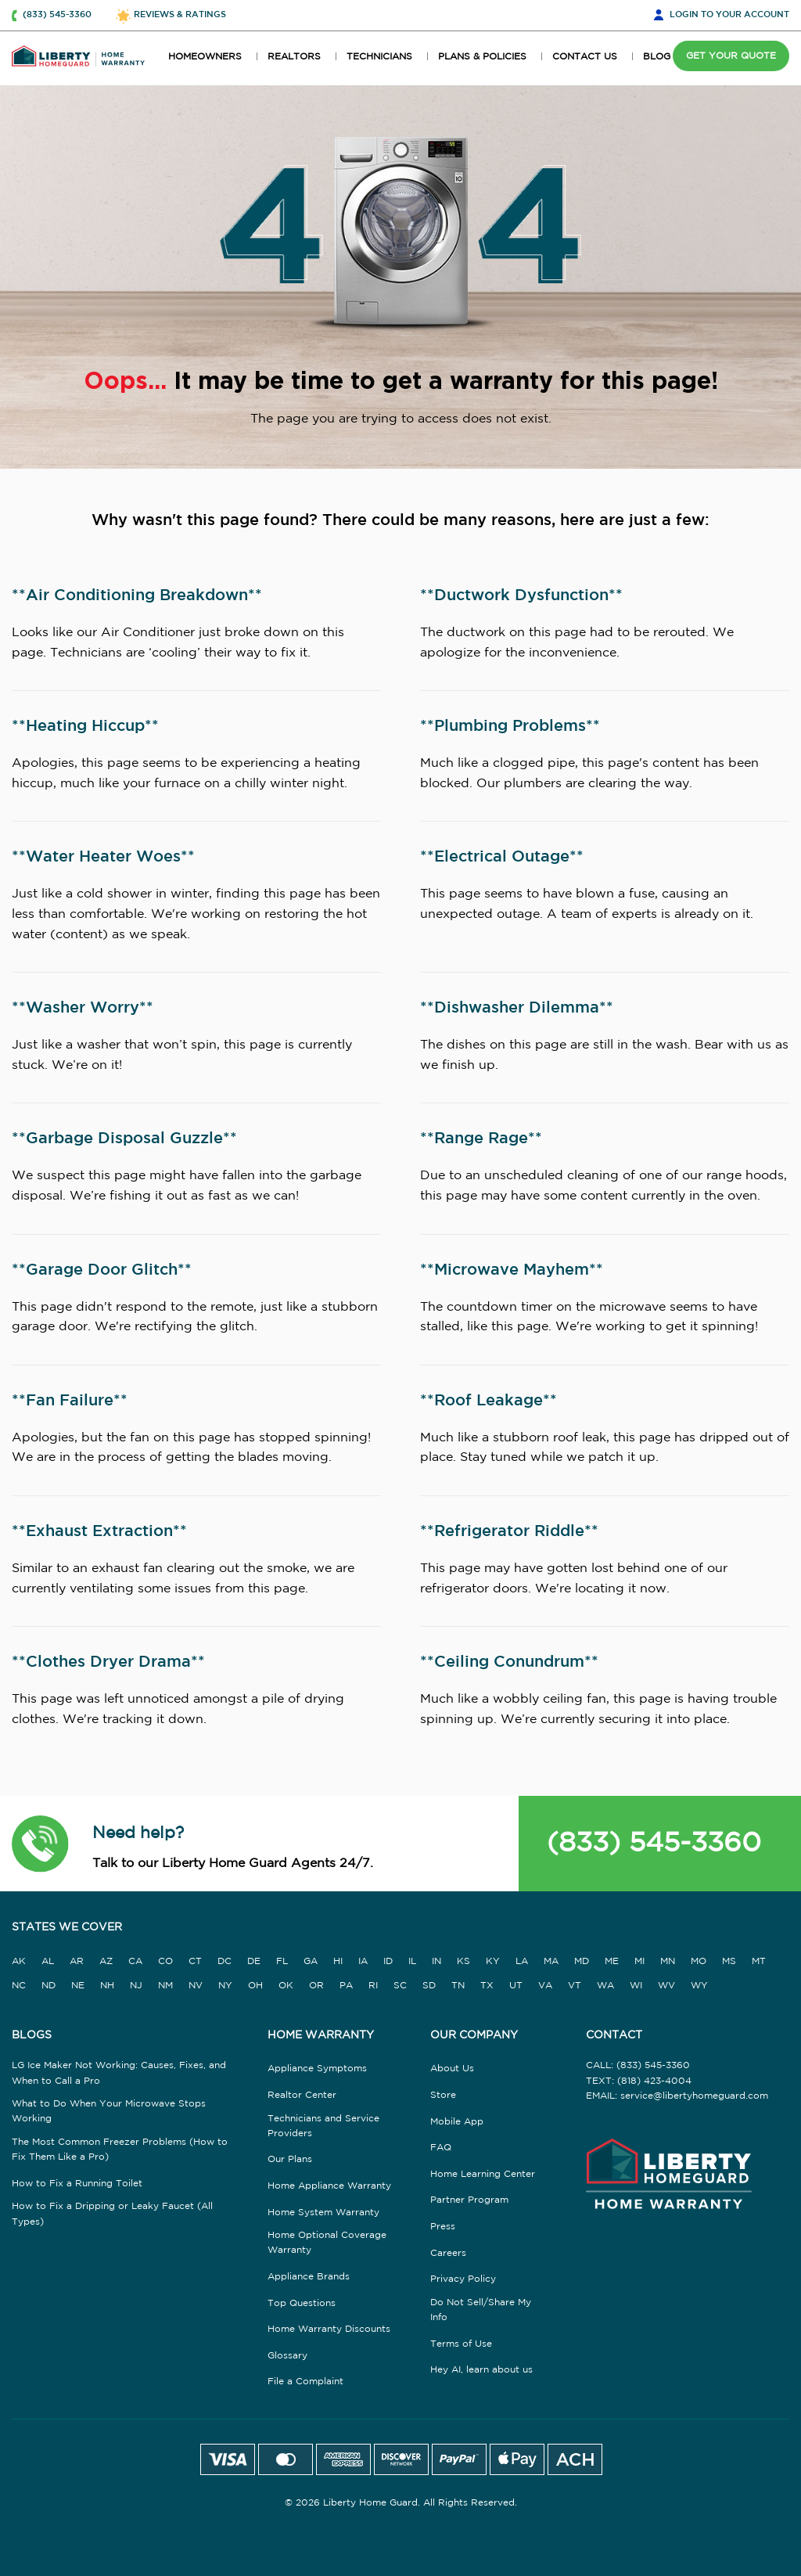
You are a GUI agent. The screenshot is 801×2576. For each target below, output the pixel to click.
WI (636, 1985)
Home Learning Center (482, 2174)
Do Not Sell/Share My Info (480, 2310)
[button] (40, 1843)
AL (47, 1961)
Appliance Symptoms (317, 2068)
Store (443, 2095)
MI (639, 1961)
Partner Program (469, 2200)
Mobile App (456, 2121)
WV (666, 1985)
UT (516, 1985)
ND (48, 1985)
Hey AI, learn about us (481, 2370)
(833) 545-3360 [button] (57, 15)
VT (574, 1985)
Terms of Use (461, 2344)
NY (225, 1985)
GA (311, 1961)
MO (698, 1961)
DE (253, 1961)
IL (412, 1961)
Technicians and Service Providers (323, 2126)
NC (19, 1985)
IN (436, 1961)
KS (463, 1961)
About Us (452, 2068)
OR (316, 1985)
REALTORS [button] (294, 56)
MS (729, 1961)
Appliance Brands (309, 2276)
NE (77, 1985)
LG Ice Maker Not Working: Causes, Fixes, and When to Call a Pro (119, 2073)
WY (699, 1985)
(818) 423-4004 (654, 2081)
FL (282, 1961)
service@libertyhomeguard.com (694, 2096)
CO (165, 1961)
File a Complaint (305, 2381)
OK (285, 1985)
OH (255, 1985)
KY (493, 1961)
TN (458, 1985)
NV (196, 1985)
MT (759, 1961)
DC (224, 1961)
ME (612, 1961)
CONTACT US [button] (584, 56)
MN (667, 1961)
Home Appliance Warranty (329, 2186)
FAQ (440, 2147)
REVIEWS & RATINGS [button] (180, 15)
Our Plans (290, 2159)
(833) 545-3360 (654, 1843)
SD (429, 1985)
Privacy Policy (463, 2279)
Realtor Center (302, 2095)
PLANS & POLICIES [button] (482, 56)
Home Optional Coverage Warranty (327, 2242)
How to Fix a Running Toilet (77, 2183)
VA (545, 1985)
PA (346, 1985)
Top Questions (302, 2303)
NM (165, 1985)
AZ (106, 1961)
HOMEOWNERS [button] (205, 56)
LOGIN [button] (729, 16)
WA (605, 1985)
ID (388, 1961)
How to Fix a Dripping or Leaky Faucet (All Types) (112, 2213)
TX (487, 1985)
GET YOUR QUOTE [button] (731, 56)
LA (521, 1961)
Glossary (287, 2355)
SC (400, 1985)
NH (107, 1985)
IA (363, 1961)
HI (338, 1961)
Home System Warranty (323, 2212)
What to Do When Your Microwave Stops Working (109, 2111)
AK (19, 1961)
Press (442, 2226)
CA (135, 1961)
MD (581, 1961)
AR (77, 1961)
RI (373, 1985)
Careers (448, 2253)
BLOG (656, 56)
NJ (136, 1985)
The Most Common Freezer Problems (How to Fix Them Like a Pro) (120, 2149)
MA (551, 1961)
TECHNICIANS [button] (379, 56)
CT (195, 1961)
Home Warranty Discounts (329, 2329)
